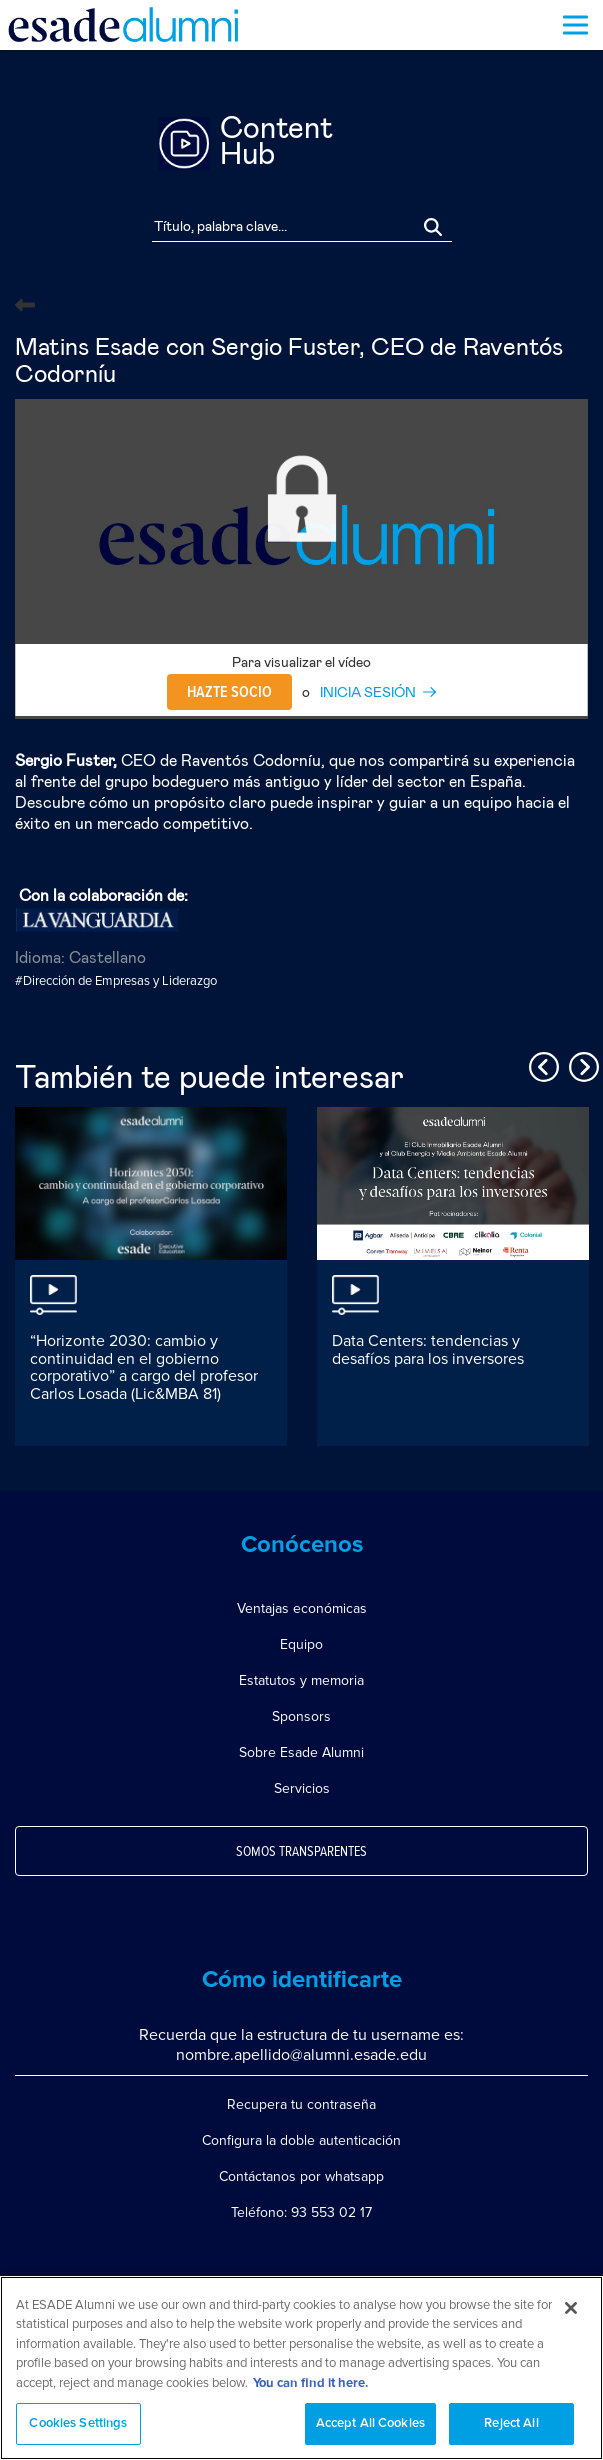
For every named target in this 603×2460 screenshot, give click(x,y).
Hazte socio (229, 692)
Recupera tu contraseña (301, 2104)
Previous (541, 1064)
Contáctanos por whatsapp (301, 2176)
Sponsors (301, 1716)
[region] (301, 2368)
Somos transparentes (301, 1852)
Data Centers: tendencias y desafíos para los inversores (428, 1350)
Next (581, 1064)
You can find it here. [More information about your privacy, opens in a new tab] (310, 2383)
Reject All (511, 2423)
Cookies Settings (78, 2423)
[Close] (571, 2308)
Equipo (301, 1644)
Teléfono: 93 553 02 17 (301, 2212)
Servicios (302, 1788)
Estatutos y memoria (301, 1680)
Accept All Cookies (370, 2423)
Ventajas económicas (302, 1608)
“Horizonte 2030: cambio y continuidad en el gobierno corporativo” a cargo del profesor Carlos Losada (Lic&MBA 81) (144, 1367)
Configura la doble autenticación (301, 2140)
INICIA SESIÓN (368, 693)
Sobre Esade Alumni (301, 1752)
